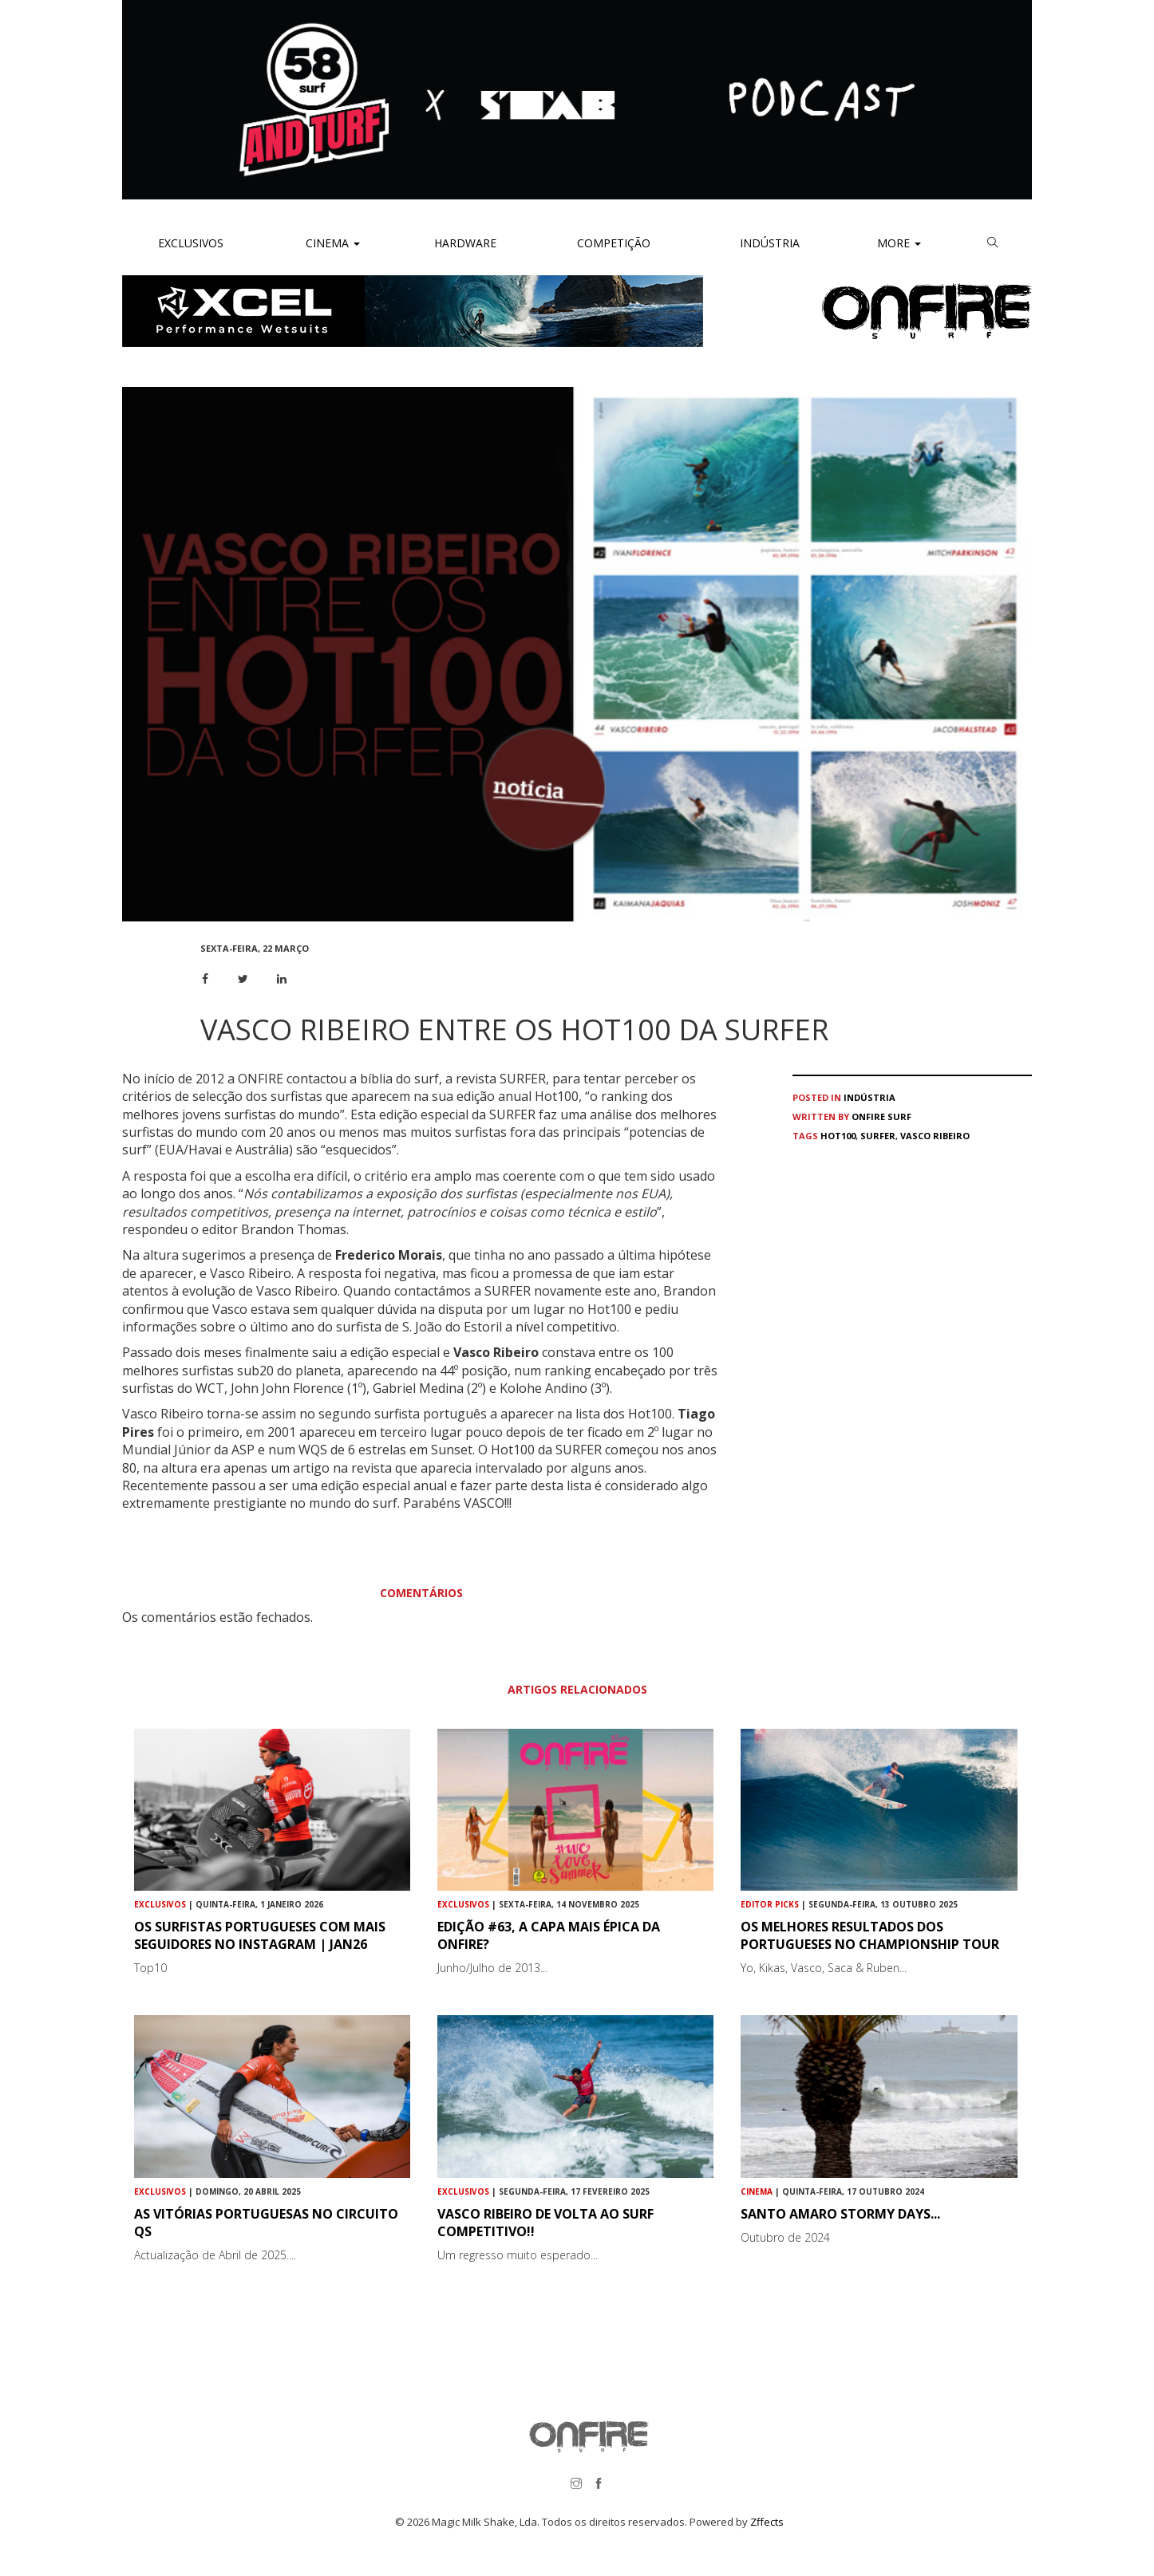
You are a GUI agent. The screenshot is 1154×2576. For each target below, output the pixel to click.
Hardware (465, 242)
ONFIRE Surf (881, 1116)
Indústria (768, 242)
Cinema (331, 242)
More (899, 242)
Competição (612, 242)
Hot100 (838, 1136)
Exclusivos (190, 242)
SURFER (877, 1136)
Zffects (767, 2522)
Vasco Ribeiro (935, 1136)
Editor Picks (770, 1904)
